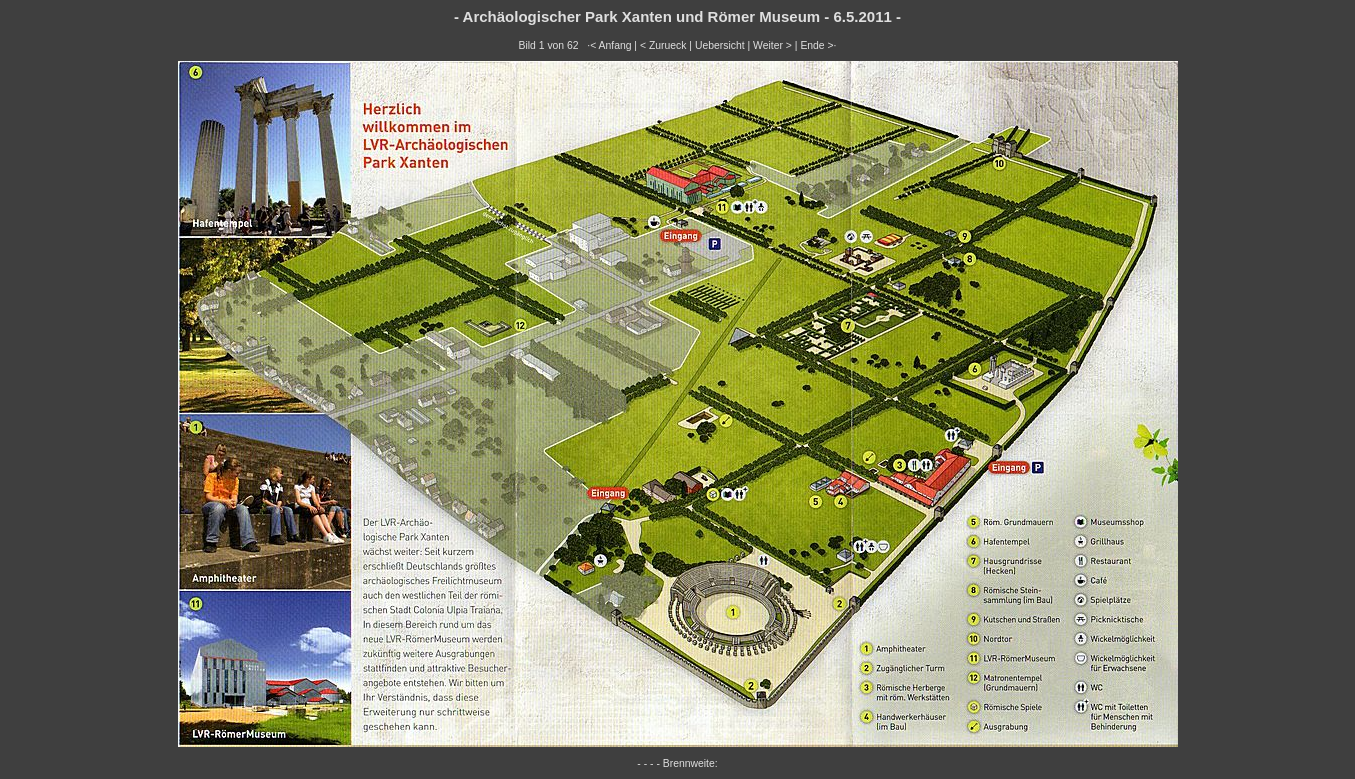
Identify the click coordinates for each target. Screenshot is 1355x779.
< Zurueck (663, 45)
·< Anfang (609, 45)
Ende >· (818, 45)
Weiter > (772, 45)
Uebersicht (720, 45)
